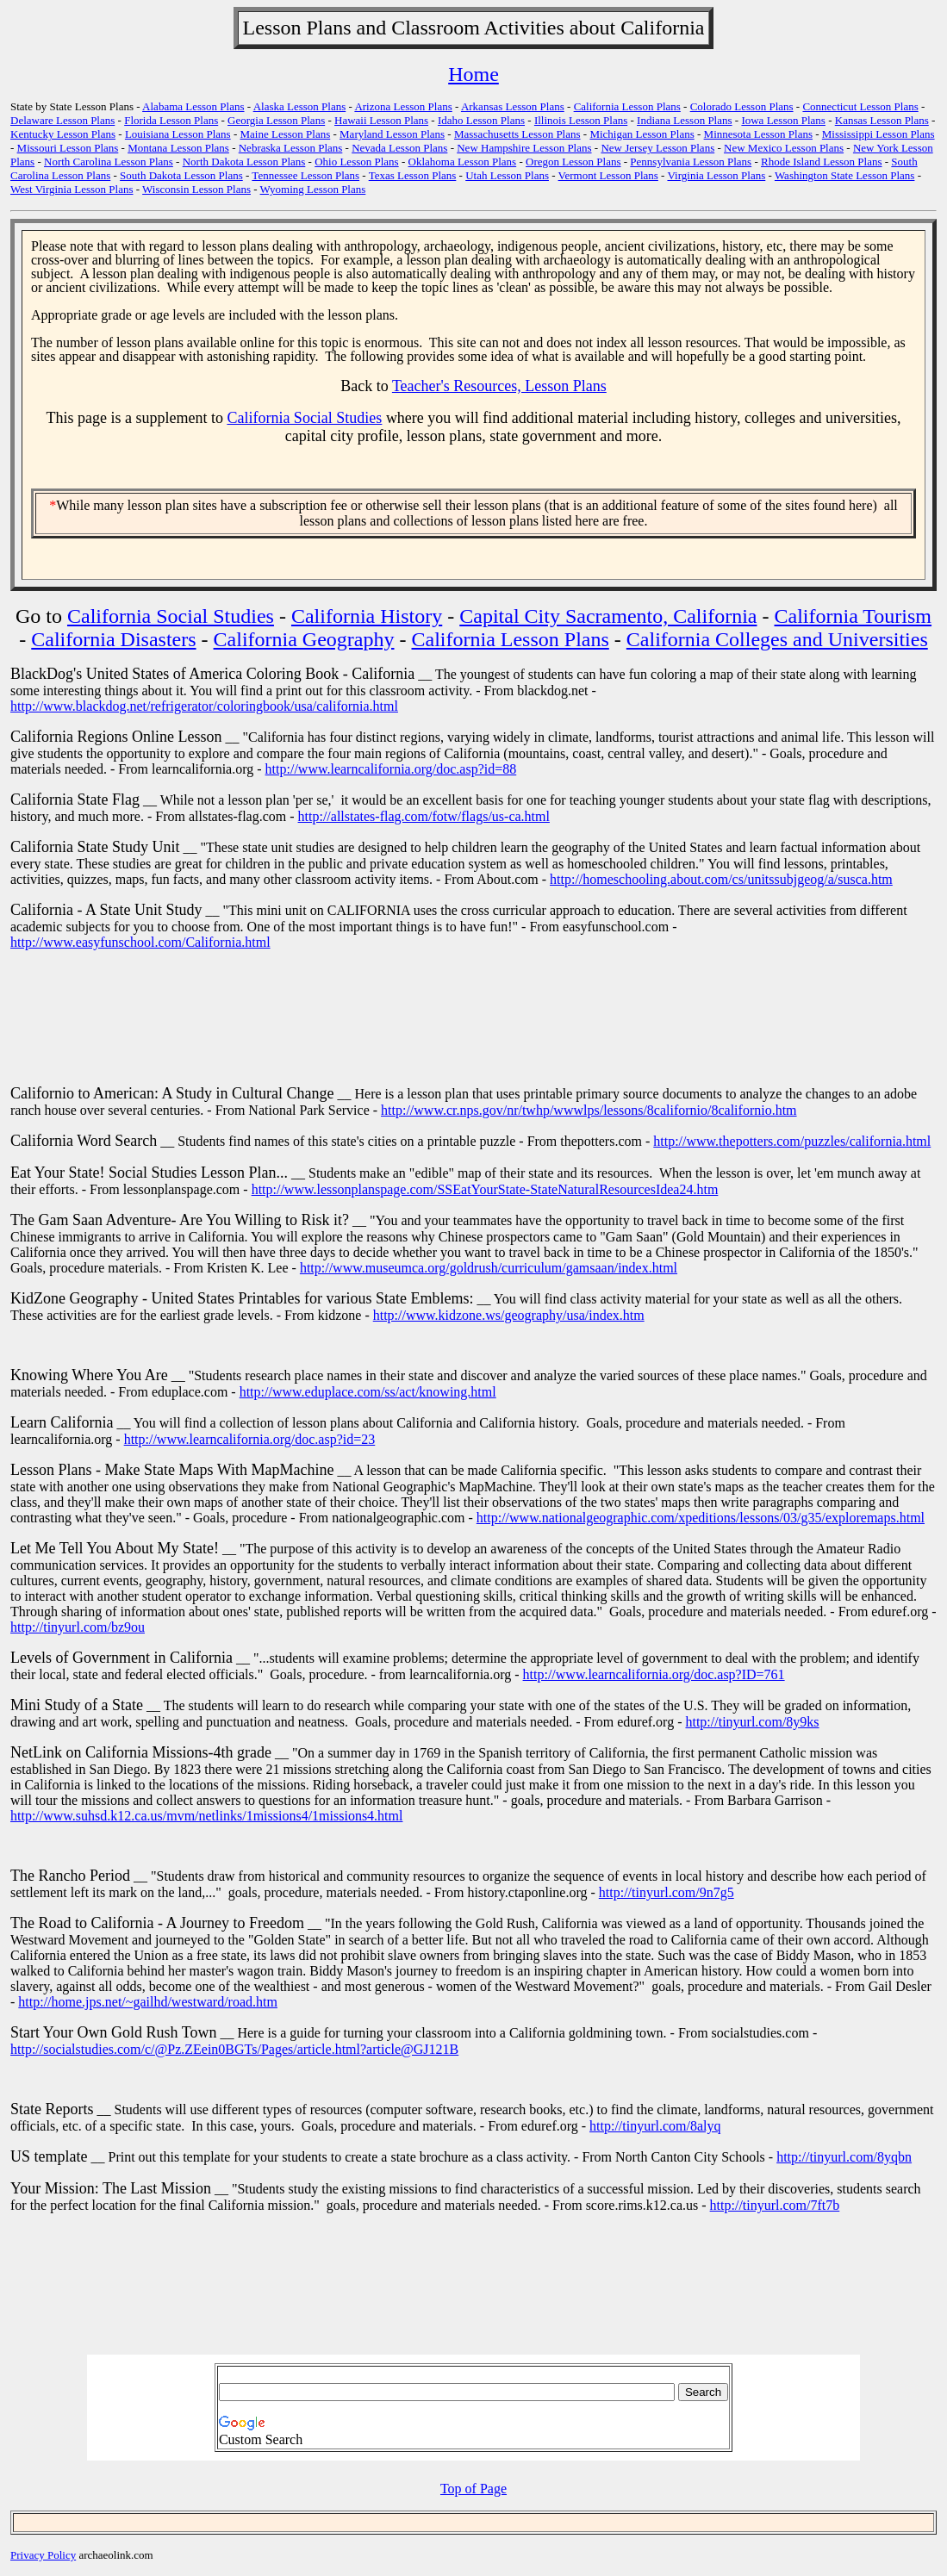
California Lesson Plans (627, 106)
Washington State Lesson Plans (845, 175)
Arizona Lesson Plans (403, 106)
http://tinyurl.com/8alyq (654, 2126)
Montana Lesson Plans (178, 147)
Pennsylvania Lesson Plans (690, 161)
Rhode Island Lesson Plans (821, 161)
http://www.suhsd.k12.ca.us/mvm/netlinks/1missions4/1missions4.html (206, 1815)
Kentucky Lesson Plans (62, 134)
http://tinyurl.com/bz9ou (77, 1627)
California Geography (304, 639)
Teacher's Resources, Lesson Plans (499, 386)
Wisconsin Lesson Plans (196, 189)
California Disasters (113, 639)
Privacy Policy (43, 2554)
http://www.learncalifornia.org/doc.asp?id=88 (391, 769)
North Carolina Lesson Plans (108, 161)
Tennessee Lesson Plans (305, 175)
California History (366, 616)
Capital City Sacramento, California (608, 616)
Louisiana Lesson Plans (178, 134)
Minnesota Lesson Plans (758, 134)
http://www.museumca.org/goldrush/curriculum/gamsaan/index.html (488, 1267)
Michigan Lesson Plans (641, 134)
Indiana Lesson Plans (684, 120)
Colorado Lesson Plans (742, 106)
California (662, 27)
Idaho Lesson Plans (481, 120)
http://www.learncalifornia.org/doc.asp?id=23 (250, 1439)
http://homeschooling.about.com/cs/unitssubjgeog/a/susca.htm (721, 879)
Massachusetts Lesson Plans (517, 134)
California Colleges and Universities (777, 639)
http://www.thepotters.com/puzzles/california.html (792, 1141)
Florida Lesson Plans (171, 120)
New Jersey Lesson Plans (657, 147)
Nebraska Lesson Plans (291, 147)
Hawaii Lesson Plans (381, 120)
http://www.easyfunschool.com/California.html (140, 942)
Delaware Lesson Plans (62, 120)
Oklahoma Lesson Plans (462, 161)
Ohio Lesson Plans (357, 161)
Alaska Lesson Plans (299, 106)
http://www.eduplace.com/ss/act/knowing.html (368, 1391)
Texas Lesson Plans (413, 175)
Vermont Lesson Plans (608, 175)
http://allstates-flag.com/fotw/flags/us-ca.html (424, 816)
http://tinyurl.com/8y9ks (752, 1721)
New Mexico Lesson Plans (784, 147)
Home (473, 74)
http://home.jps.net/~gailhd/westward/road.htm (147, 2001)
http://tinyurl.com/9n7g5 (666, 1892)
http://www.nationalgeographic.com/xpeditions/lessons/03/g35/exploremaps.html (701, 1517)
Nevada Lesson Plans (399, 147)
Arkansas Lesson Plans (512, 106)
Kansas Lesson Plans (882, 120)
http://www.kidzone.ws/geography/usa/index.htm (509, 1315)
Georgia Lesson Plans (276, 120)
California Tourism (853, 616)
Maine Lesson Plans (285, 134)
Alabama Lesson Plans (193, 106)
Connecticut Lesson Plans (860, 106)
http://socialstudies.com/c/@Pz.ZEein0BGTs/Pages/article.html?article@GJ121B (234, 2049)
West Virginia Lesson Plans (72, 189)
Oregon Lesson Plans (573, 161)
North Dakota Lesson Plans (244, 161)
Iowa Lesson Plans (783, 120)
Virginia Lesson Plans (716, 175)
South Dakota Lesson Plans (181, 175)
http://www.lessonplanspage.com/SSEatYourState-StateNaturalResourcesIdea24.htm (485, 1189)
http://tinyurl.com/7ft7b (775, 2205)
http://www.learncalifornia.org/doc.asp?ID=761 (654, 1674)
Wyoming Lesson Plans (313, 189)
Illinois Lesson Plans (580, 120)
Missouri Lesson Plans (68, 147)
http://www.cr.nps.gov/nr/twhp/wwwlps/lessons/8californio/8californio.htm (588, 1110)
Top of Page (473, 2488)
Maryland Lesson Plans (392, 134)
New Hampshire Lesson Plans (524, 147)
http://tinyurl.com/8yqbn (844, 2157)
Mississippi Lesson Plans (878, 134)
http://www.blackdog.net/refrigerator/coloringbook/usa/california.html (204, 706)
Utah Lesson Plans (507, 175)
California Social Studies (304, 417)
